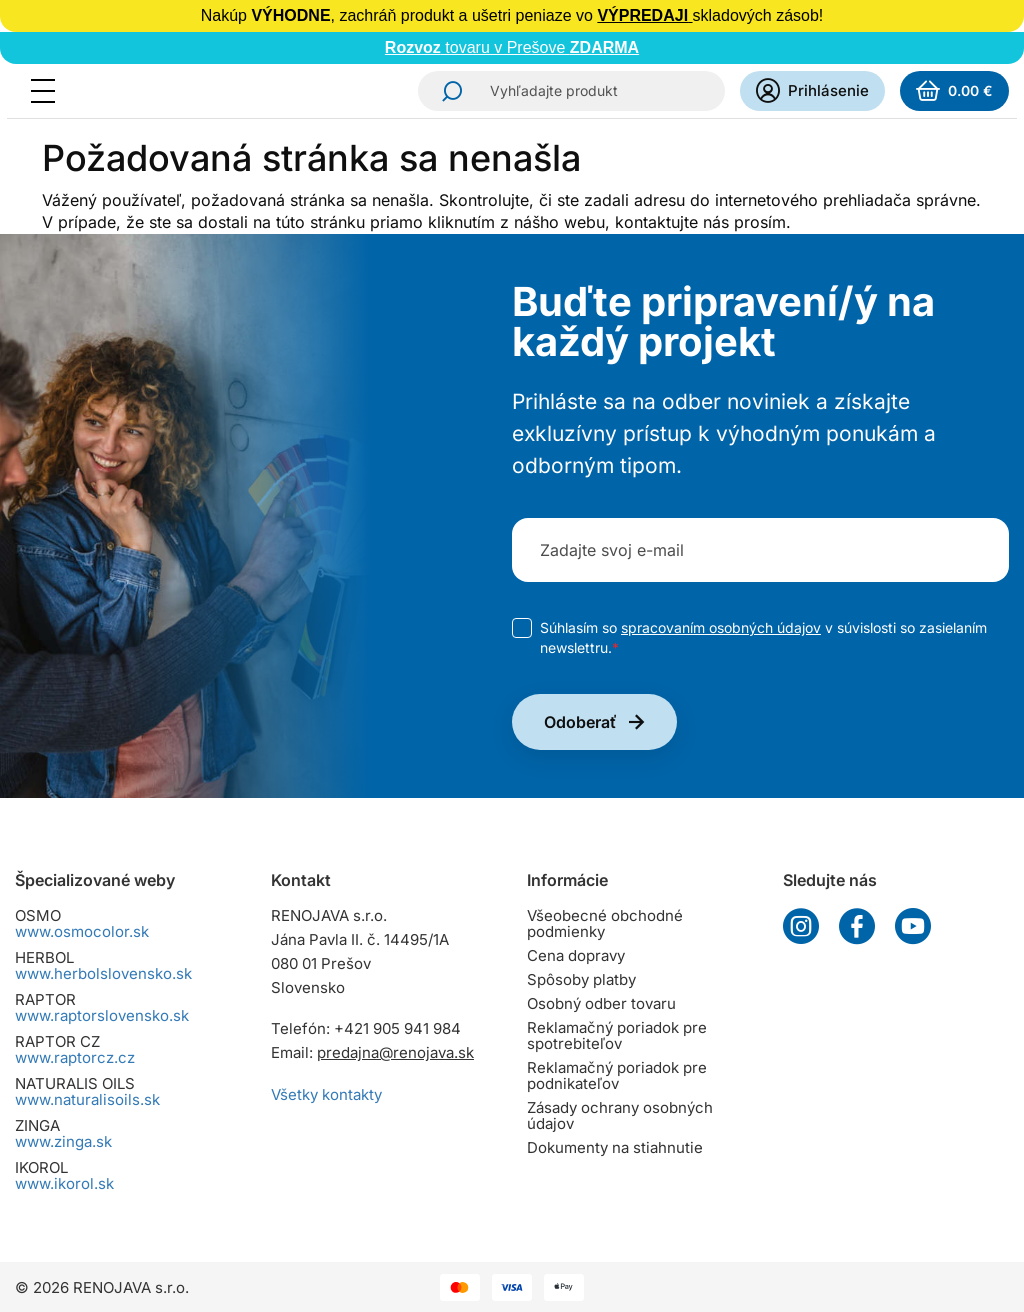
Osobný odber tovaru (601, 1003)
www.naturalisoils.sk (87, 1099)
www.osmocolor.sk (82, 931)
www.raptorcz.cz (75, 1057)
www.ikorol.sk (64, 1183)
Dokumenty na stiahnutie (615, 1147)
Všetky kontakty (326, 1094)
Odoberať (580, 722)
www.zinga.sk (63, 1141)
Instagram (801, 926)
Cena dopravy (576, 955)
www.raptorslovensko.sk (102, 1015)
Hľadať (446, 91)
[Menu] (49, 91)
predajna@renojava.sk (395, 1052)
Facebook (857, 926)
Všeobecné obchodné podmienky (605, 923)
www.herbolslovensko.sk (103, 973)
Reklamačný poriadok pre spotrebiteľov (617, 1035)
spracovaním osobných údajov (721, 627)
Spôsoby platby (581, 979)
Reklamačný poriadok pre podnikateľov (617, 1075)
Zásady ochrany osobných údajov (620, 1115)
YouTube (913, 926)
